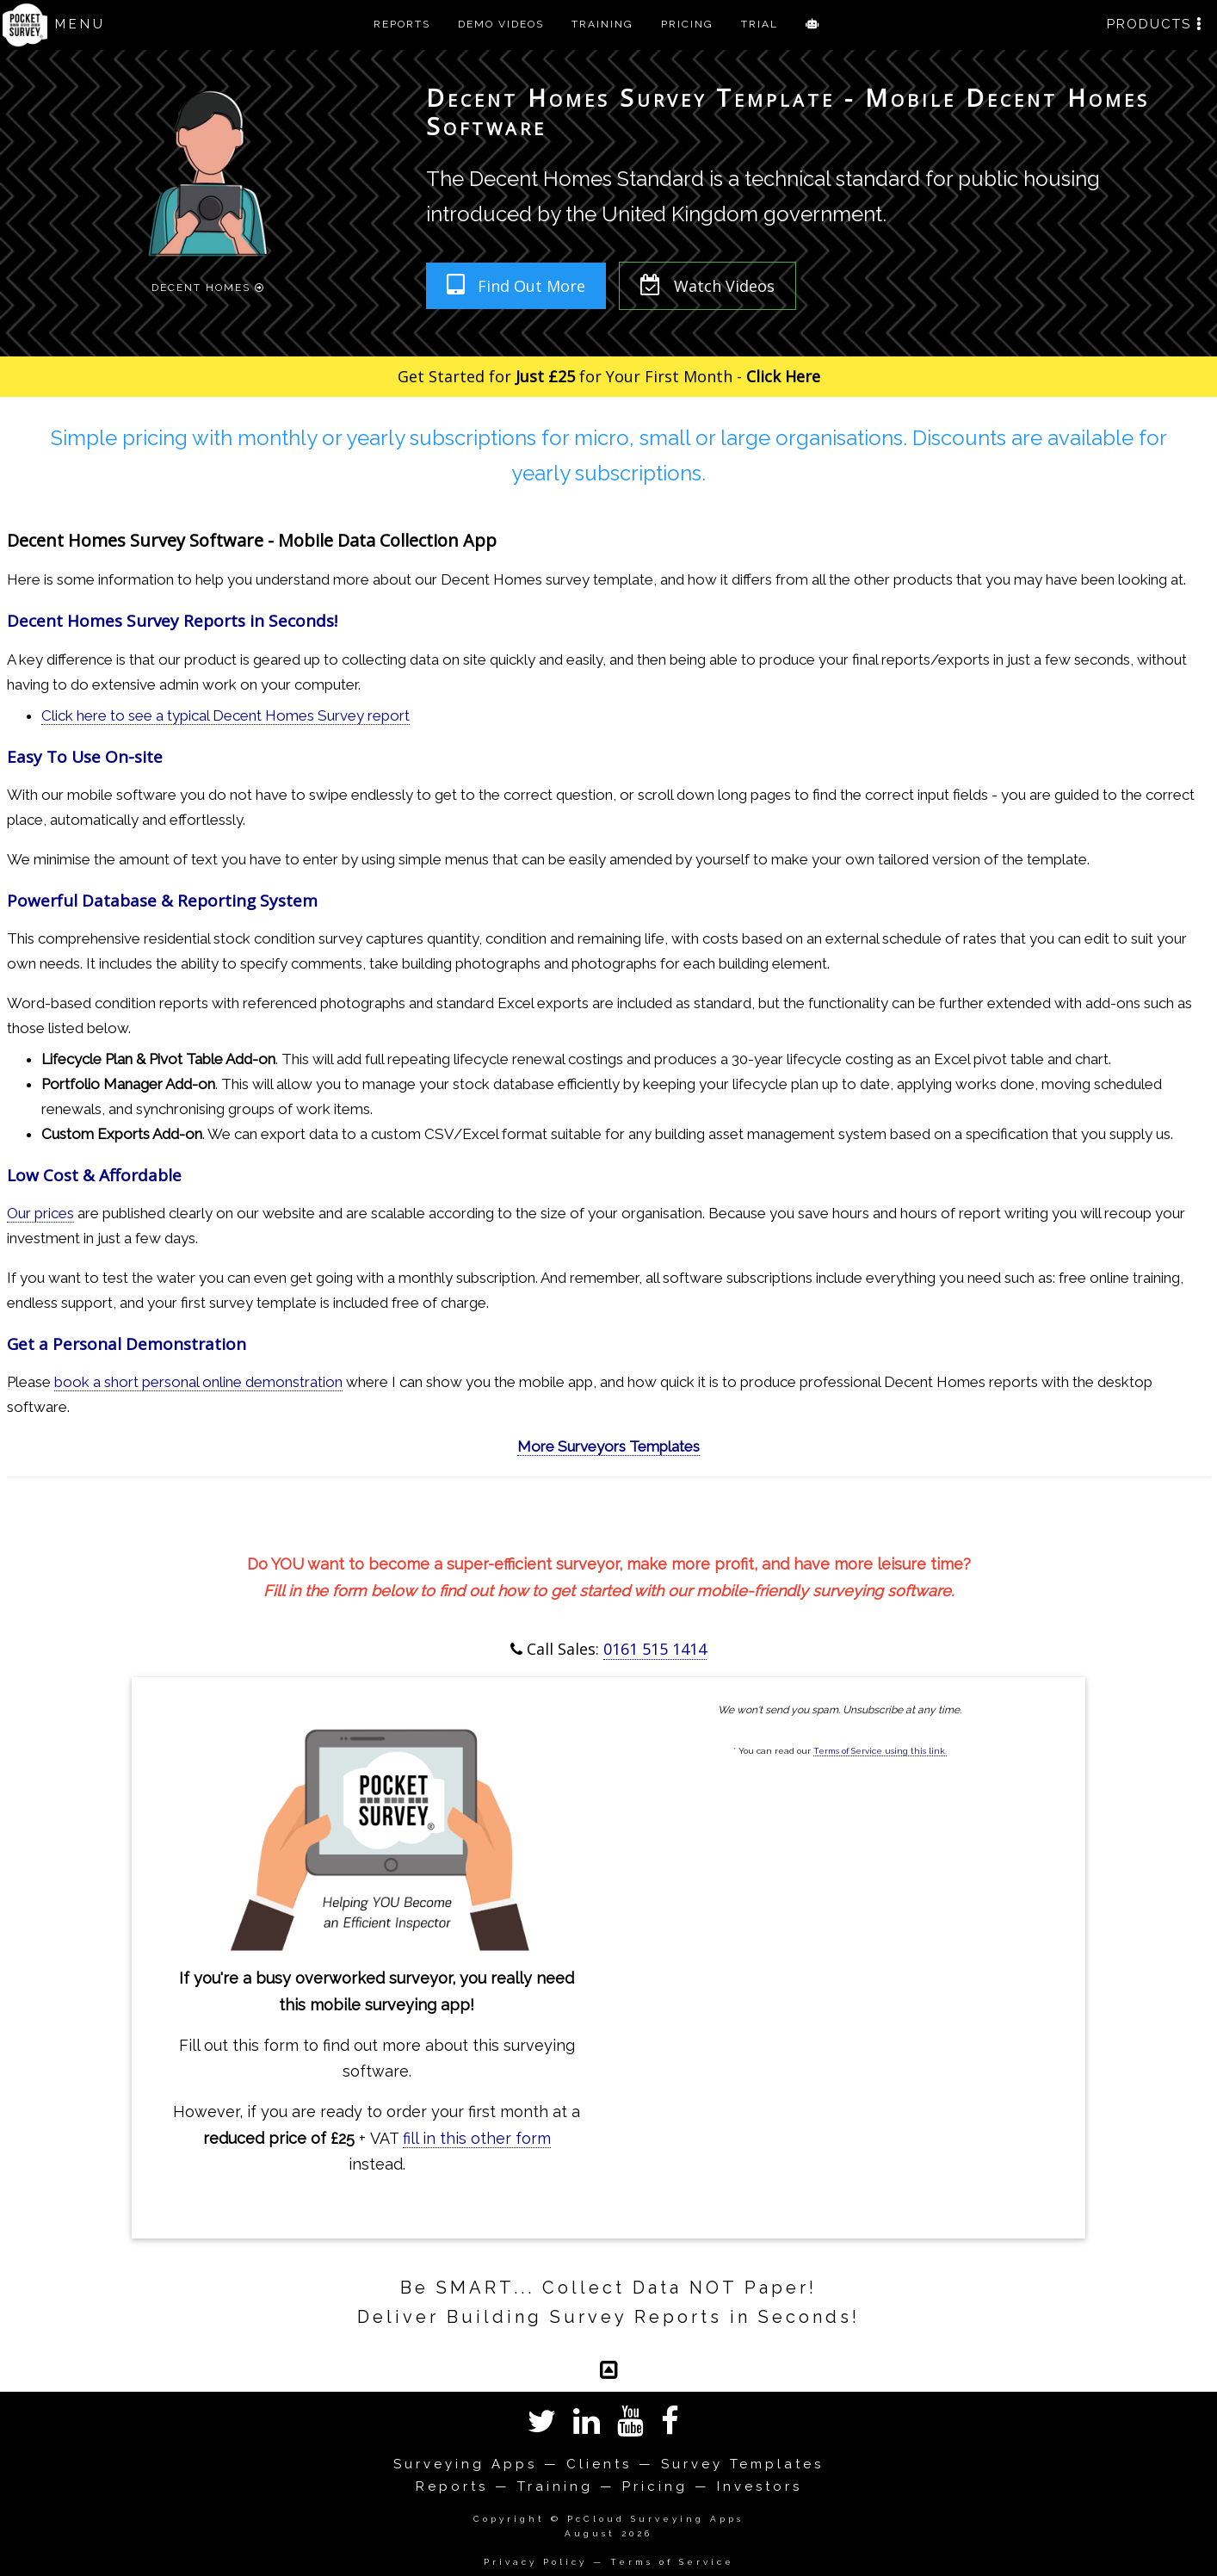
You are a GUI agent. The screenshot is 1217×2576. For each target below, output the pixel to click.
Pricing (655, 2486)
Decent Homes (208, 285)
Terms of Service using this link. (880, 1751)
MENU (80, 24)
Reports (452, 2486)
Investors (759, 2486)
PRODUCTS (1155, 24)
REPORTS (402, 24)
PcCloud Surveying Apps (655, 2518)
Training (555, 2486)
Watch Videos (707, 285)
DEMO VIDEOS (501, 24)
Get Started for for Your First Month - (609, 376)
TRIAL (759, 24)
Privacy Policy (535, 2562)
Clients (599, 2464)
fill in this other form (477, 2138)
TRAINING (602, 24)
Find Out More (516, 285)
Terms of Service (672, 2562)
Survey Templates (742, 2464)
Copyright (509, 2518)
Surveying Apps (465, 2464)
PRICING (687, 24)
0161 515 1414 (655, 1648)
